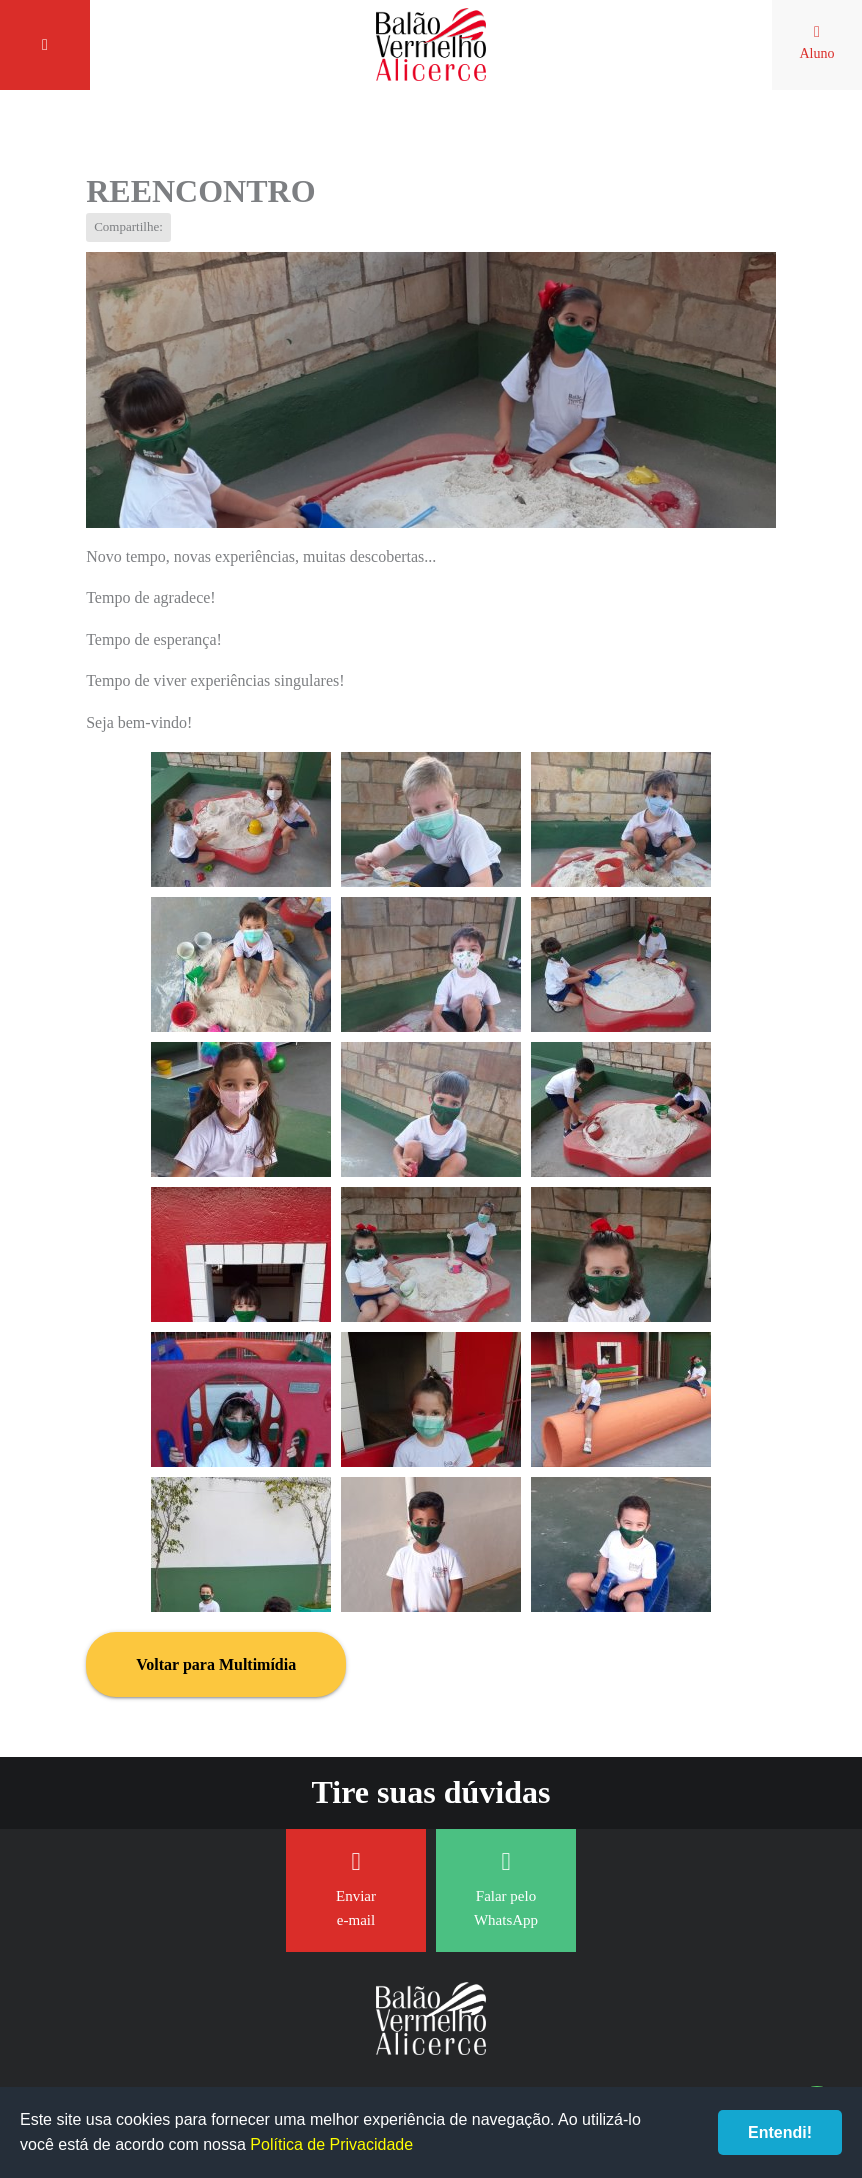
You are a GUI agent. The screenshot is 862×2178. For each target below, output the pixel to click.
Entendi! (780, 2132)
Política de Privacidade (331, 2144)
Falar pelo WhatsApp (506, 1888)
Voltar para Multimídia (216, 1664)
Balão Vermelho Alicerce (431, 45)
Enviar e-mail (356, 1888)
